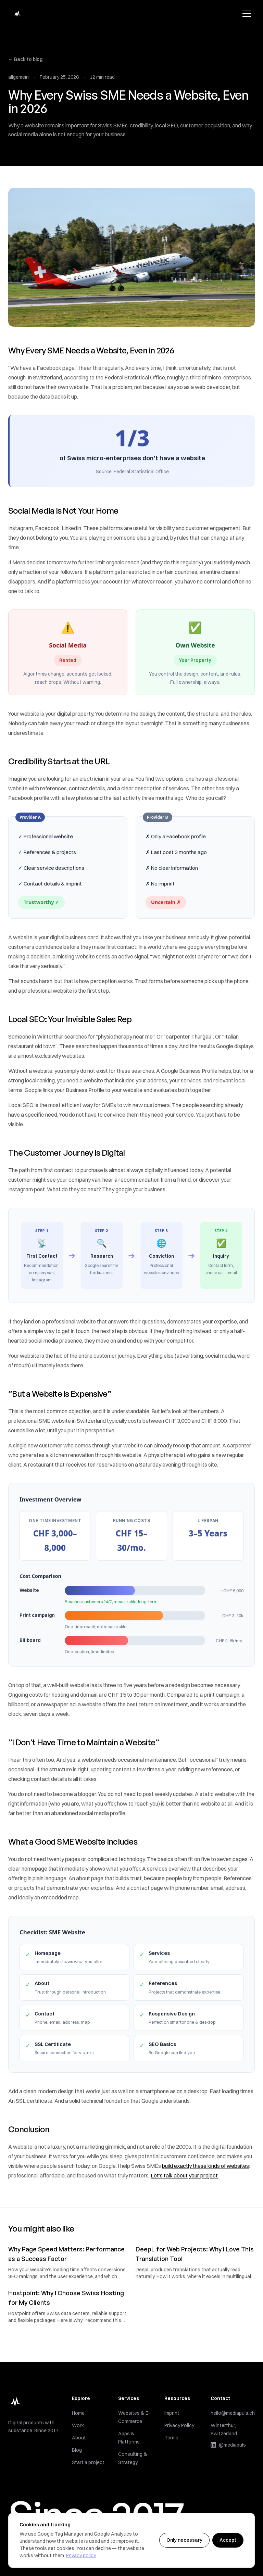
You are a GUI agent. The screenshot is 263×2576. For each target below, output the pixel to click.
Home (78, 2415)
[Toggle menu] (246, 14)
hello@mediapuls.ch (233, 2414)
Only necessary (184, 2540)
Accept (228, 2540)
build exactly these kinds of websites (205, 2166)
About (79, 2439)
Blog (77, 2452)
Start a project (88, 2464)
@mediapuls (228, 2446)
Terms (171, 2439)
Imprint (171, 2414)
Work (78, 2427)
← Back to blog (25, 59)
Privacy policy (81, 2555)
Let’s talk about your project (184, 2176)
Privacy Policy (179, 2426)
